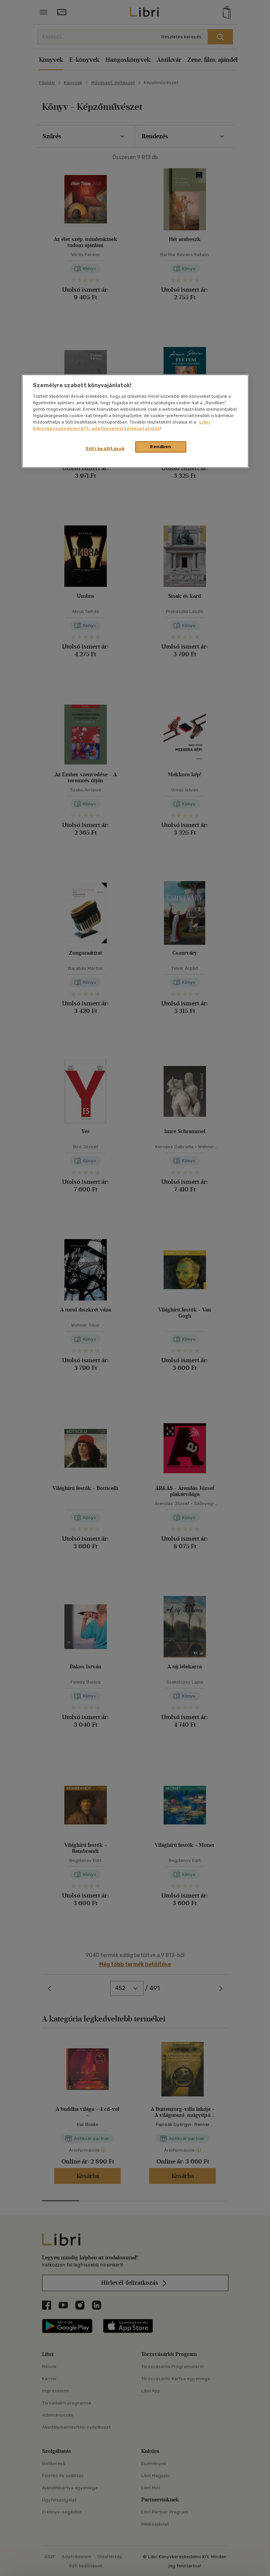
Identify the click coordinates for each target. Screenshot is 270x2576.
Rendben (160, 446)
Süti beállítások (105, 448)
